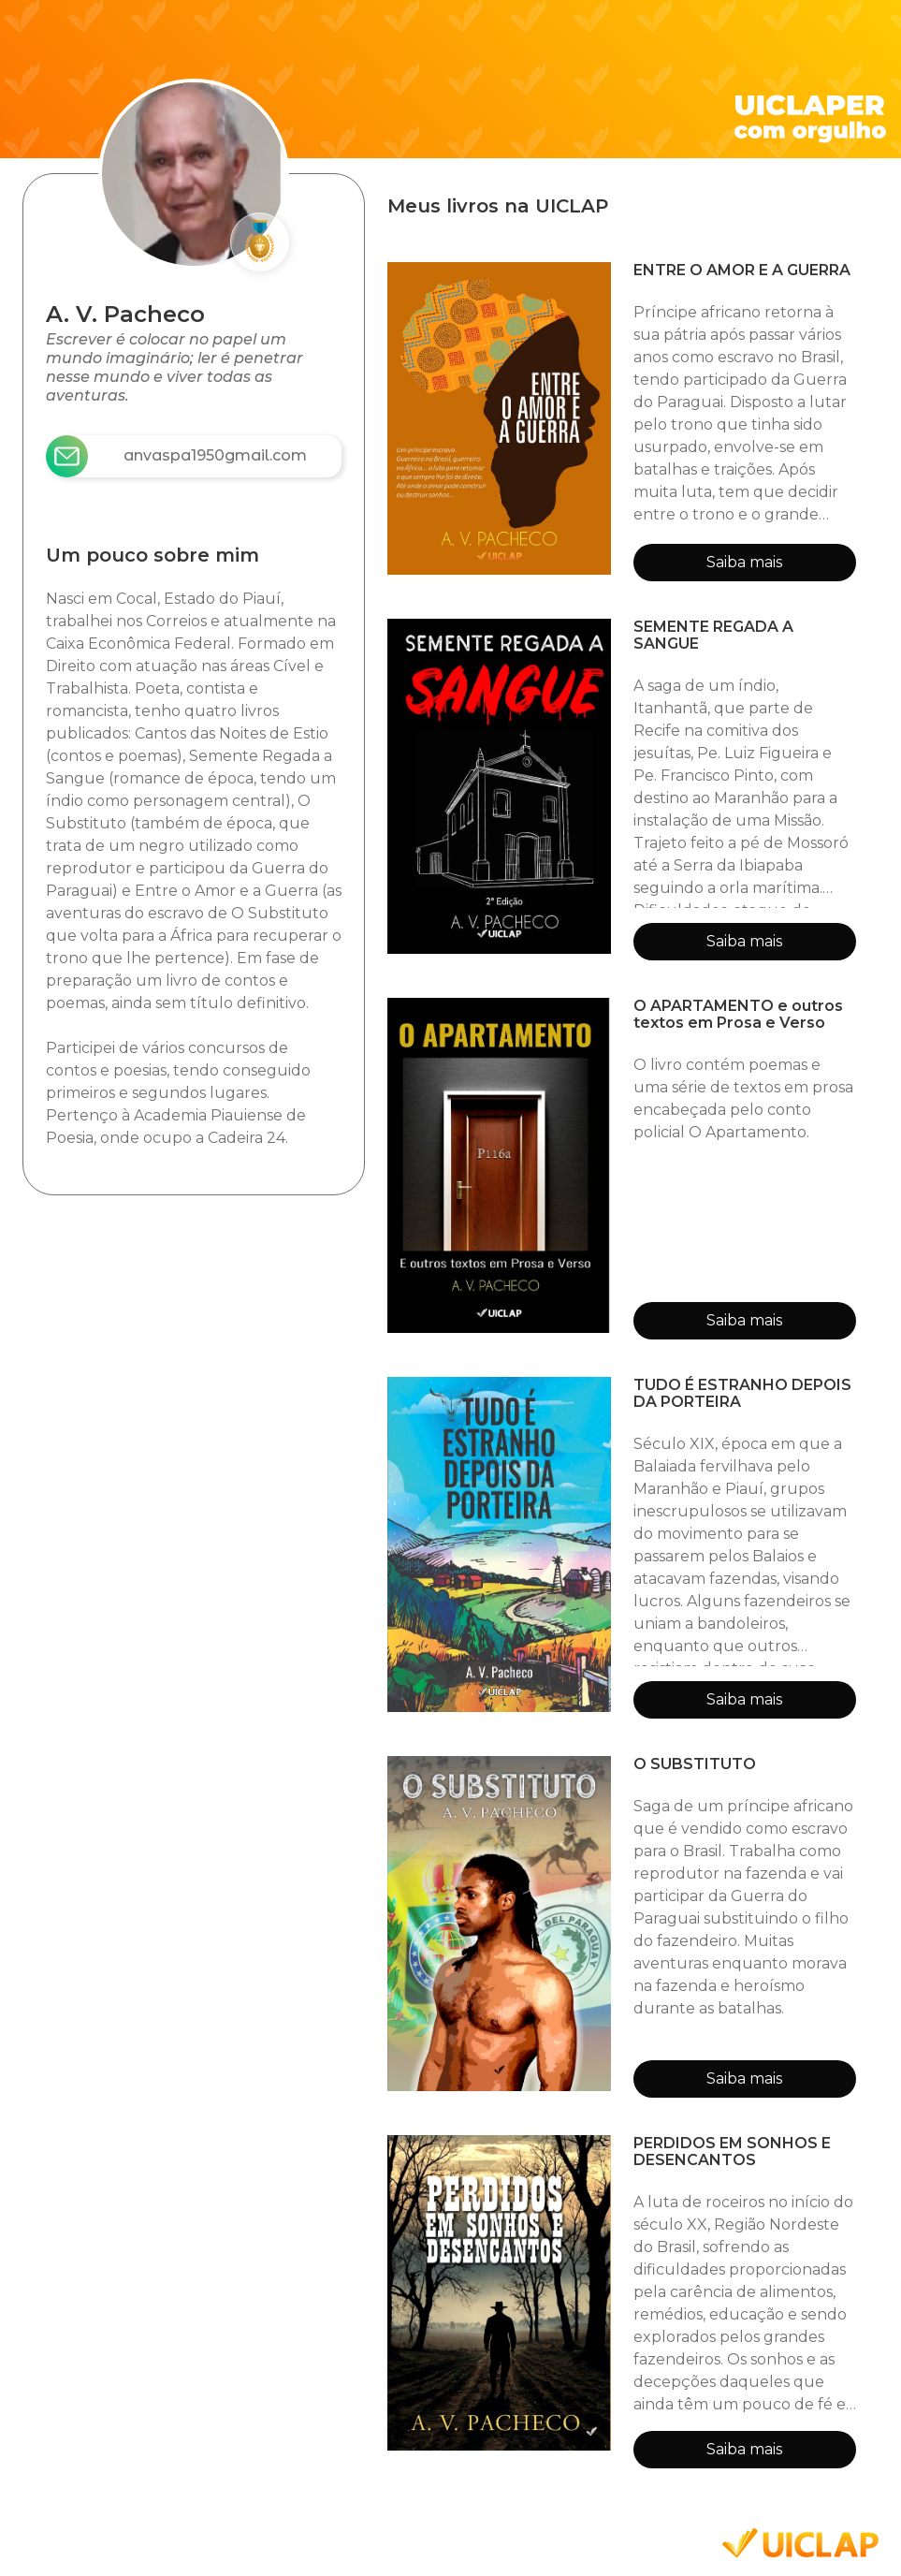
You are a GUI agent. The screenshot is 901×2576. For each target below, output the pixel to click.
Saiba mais (744, 562)
